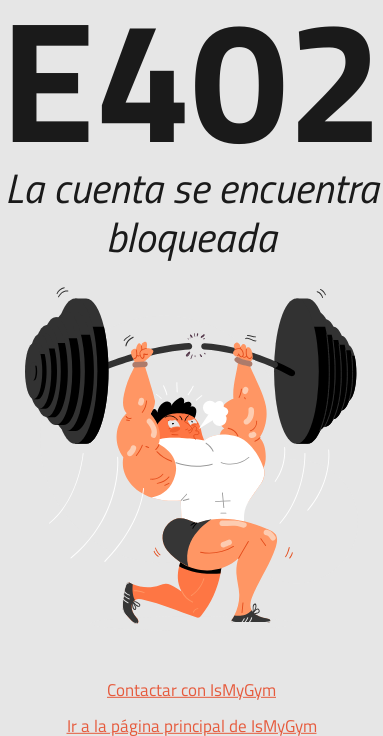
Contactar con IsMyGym (191, 690)
